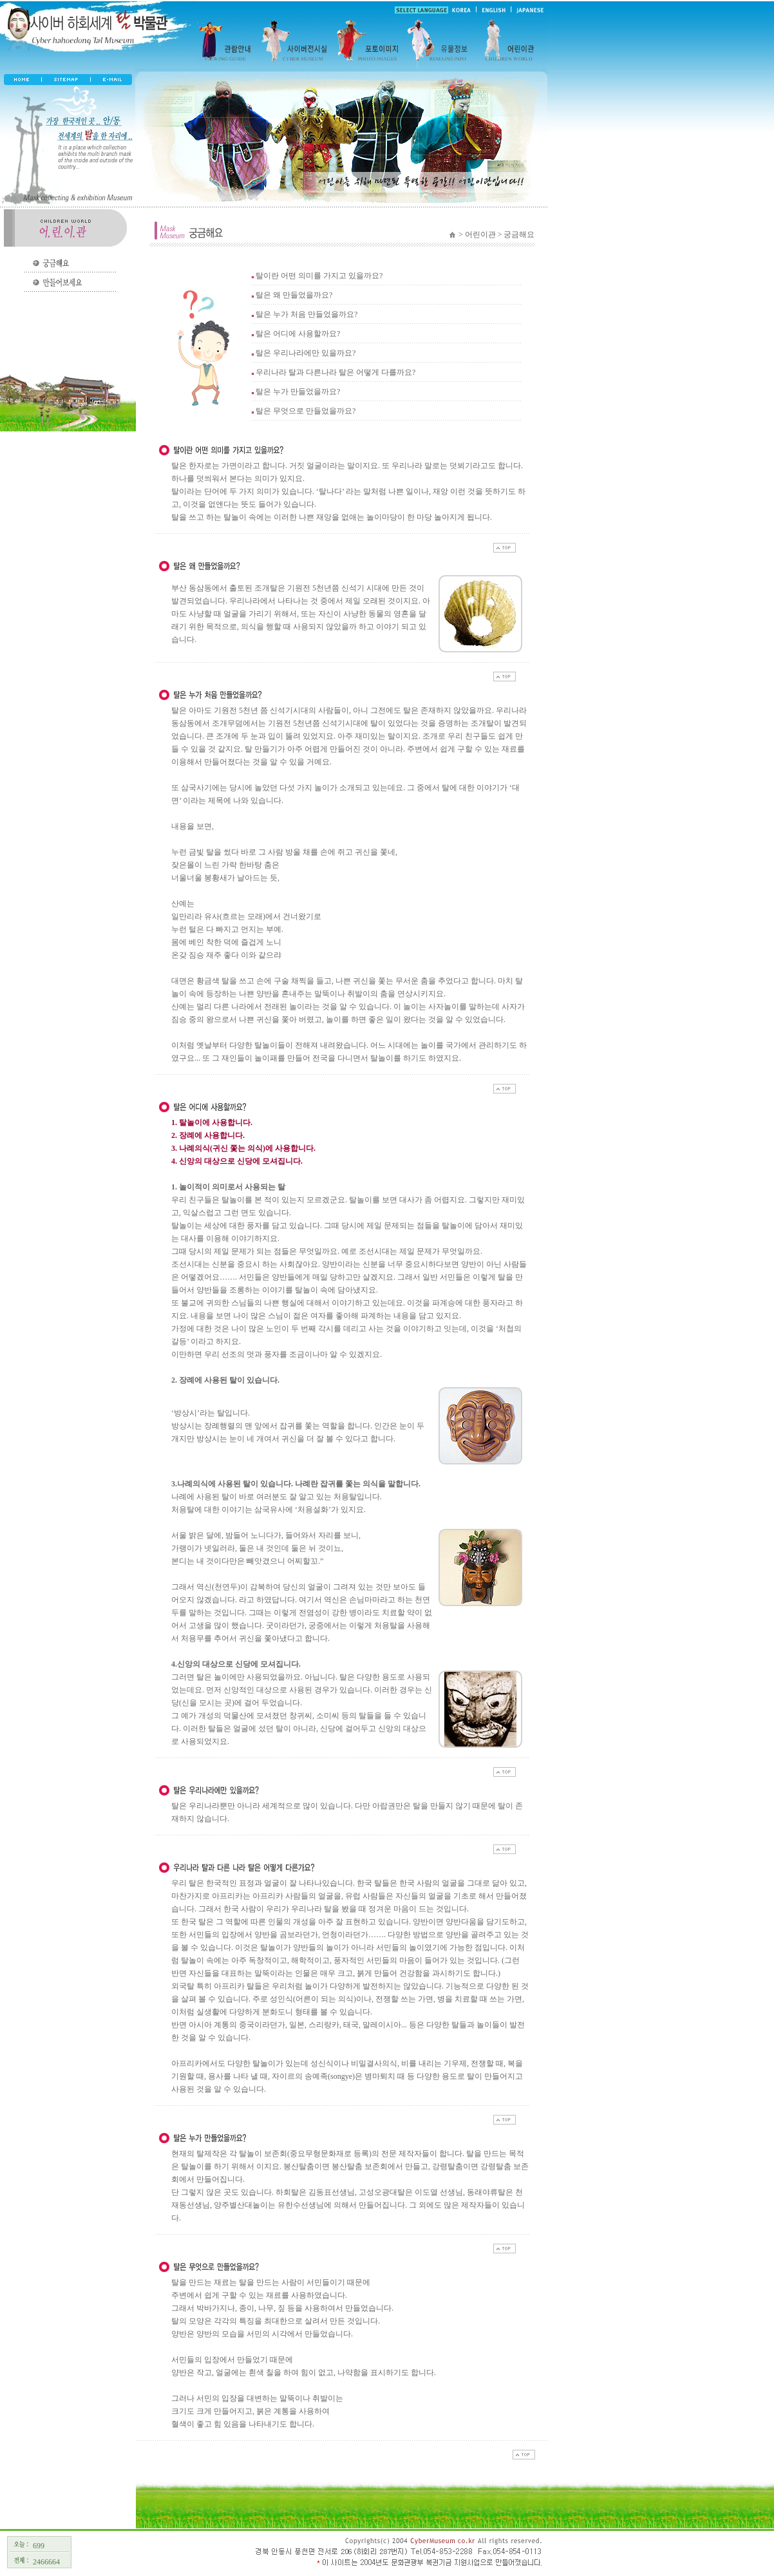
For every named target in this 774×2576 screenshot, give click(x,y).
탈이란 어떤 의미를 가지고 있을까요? (319, 275)
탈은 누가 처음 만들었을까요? (306, 314)
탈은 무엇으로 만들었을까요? (305, 410)
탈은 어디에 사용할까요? (298, 333)
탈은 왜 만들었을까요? (294, 294)
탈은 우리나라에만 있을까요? (305, 352)
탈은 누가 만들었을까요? (298, 391)
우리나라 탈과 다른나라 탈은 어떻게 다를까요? (335, 372)
